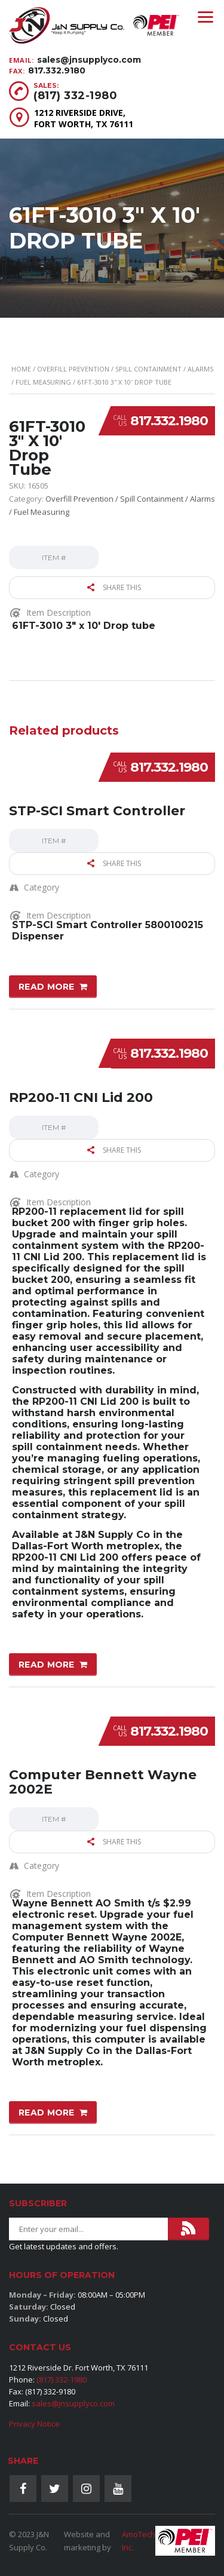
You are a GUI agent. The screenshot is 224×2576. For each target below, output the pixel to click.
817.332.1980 (169, 421)
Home (21, 368)
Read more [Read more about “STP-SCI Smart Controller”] (47, 986)
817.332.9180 (56, 70)
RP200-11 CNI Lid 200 (81, 1097)
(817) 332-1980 (75, 95)
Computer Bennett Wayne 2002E (103, 1782)
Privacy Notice (34, 2423)
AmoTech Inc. (138, 2541)
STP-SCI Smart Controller (97, 811)
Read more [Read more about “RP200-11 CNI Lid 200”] (47, 1664)
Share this (114, 587)
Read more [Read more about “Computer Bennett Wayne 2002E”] (47, 2112)
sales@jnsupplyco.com (89, 59)
